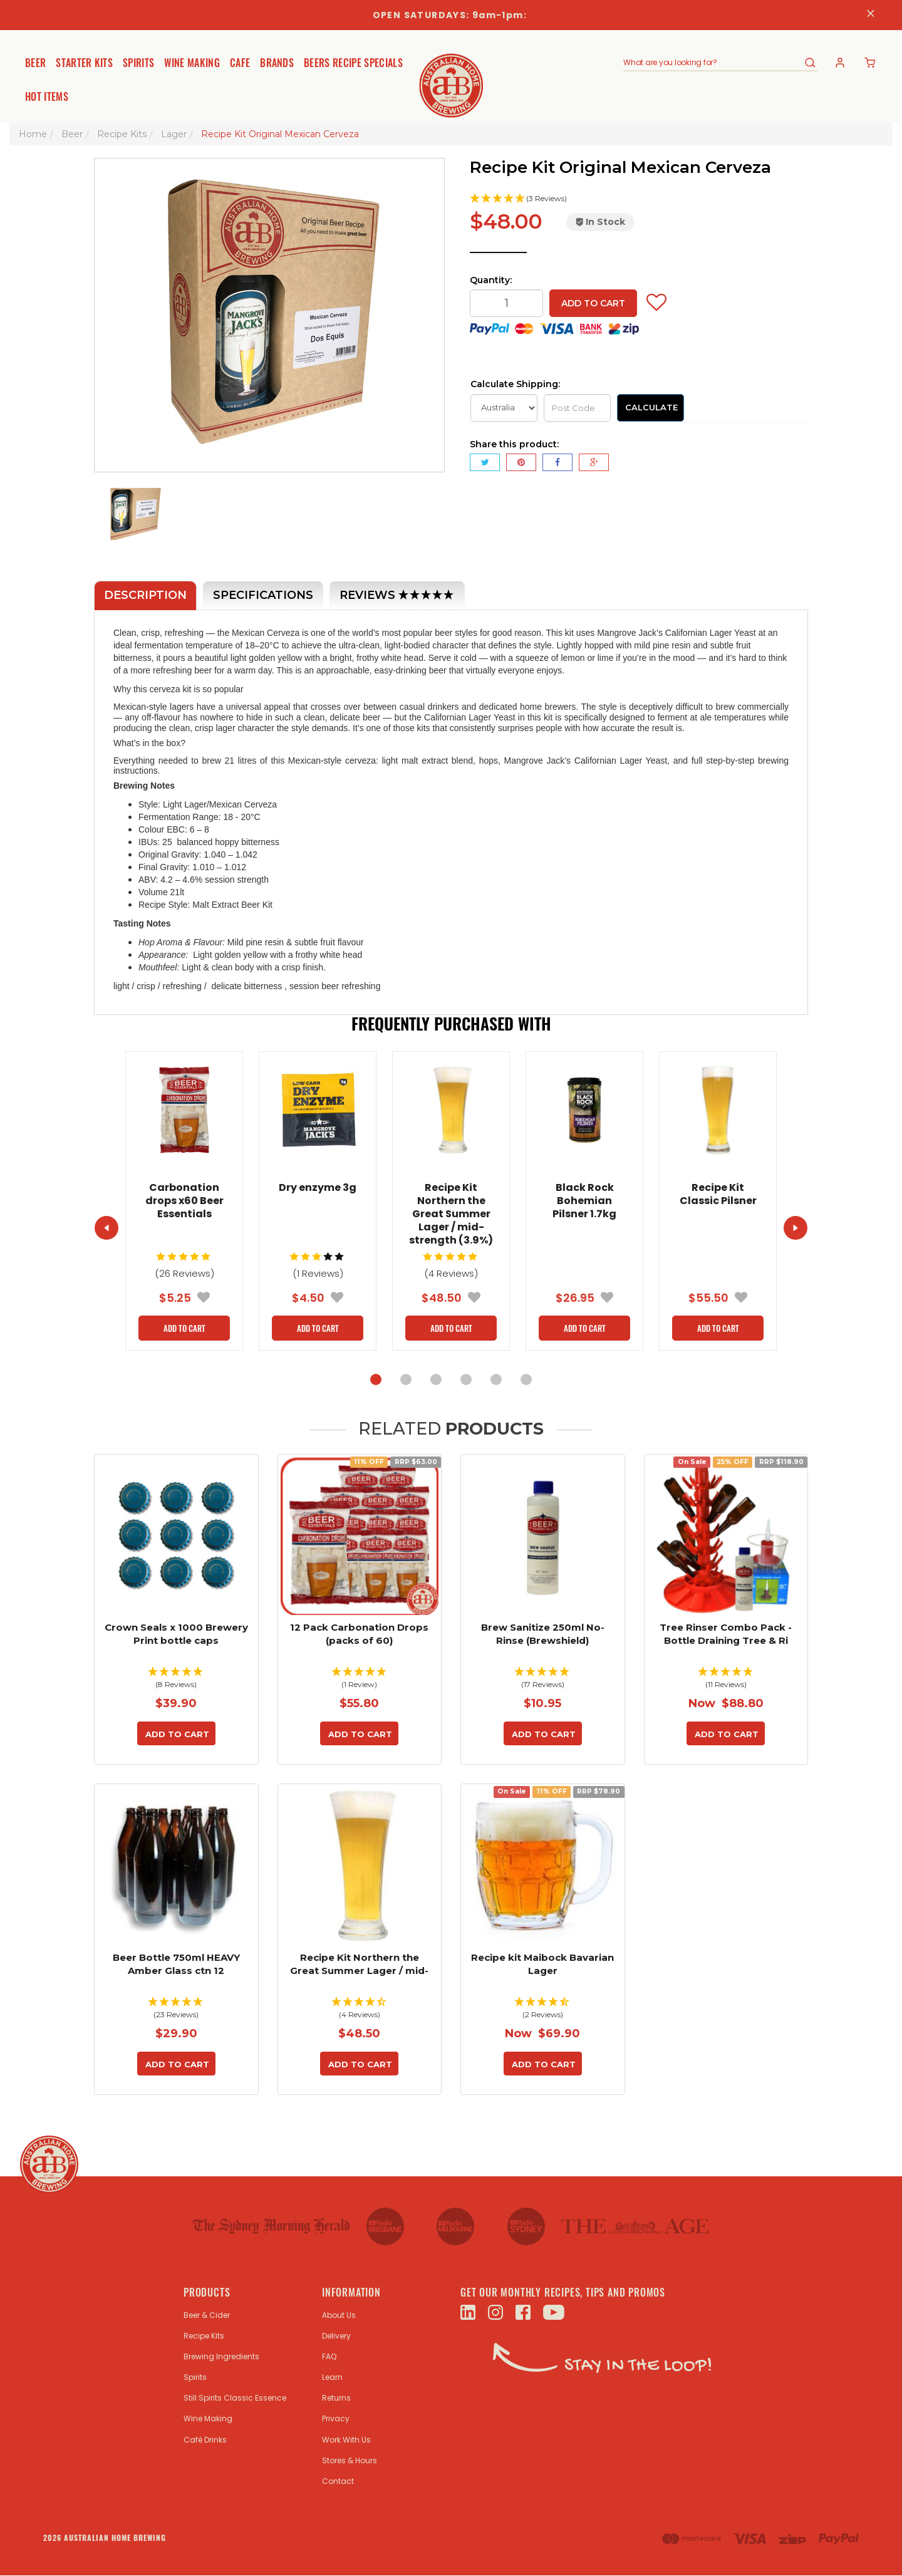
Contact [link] (338, 2481)
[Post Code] (577, 408)
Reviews (397, 596)
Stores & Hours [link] (349, 2460)
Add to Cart (593, 303)
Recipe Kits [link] (204, 2335)
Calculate (651, 407)
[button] (639, 199)
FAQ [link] (329, 2356)
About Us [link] (339, 2315)
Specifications (263, 595)
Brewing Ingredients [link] (221, 2356)
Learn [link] (332, 2377)
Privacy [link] (336, 2418)
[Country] (503, 408)
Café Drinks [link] (205, 2439)
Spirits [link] (195, 2377)
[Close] (870, 15)
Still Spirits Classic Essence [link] (235, 2397)
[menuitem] (484, 462)
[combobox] (713, 62)
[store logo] (451, 75)
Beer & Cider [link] (207, 2315)
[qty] (506, 303)
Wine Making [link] (208, 2418)
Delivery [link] (336, 2335)
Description (145, 595)
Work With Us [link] (346, 2439)
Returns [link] (336, 2397)
